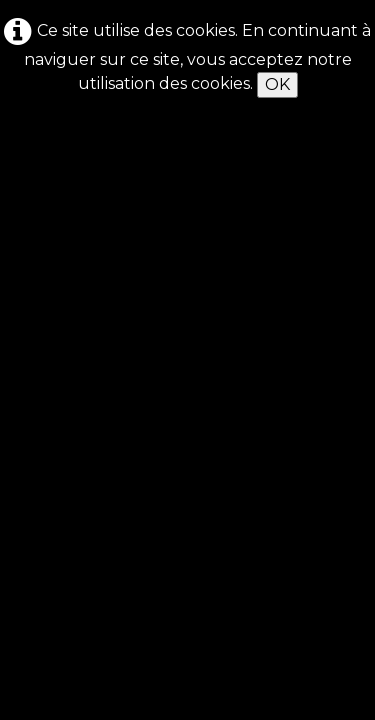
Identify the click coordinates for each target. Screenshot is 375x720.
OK (277, 84)
